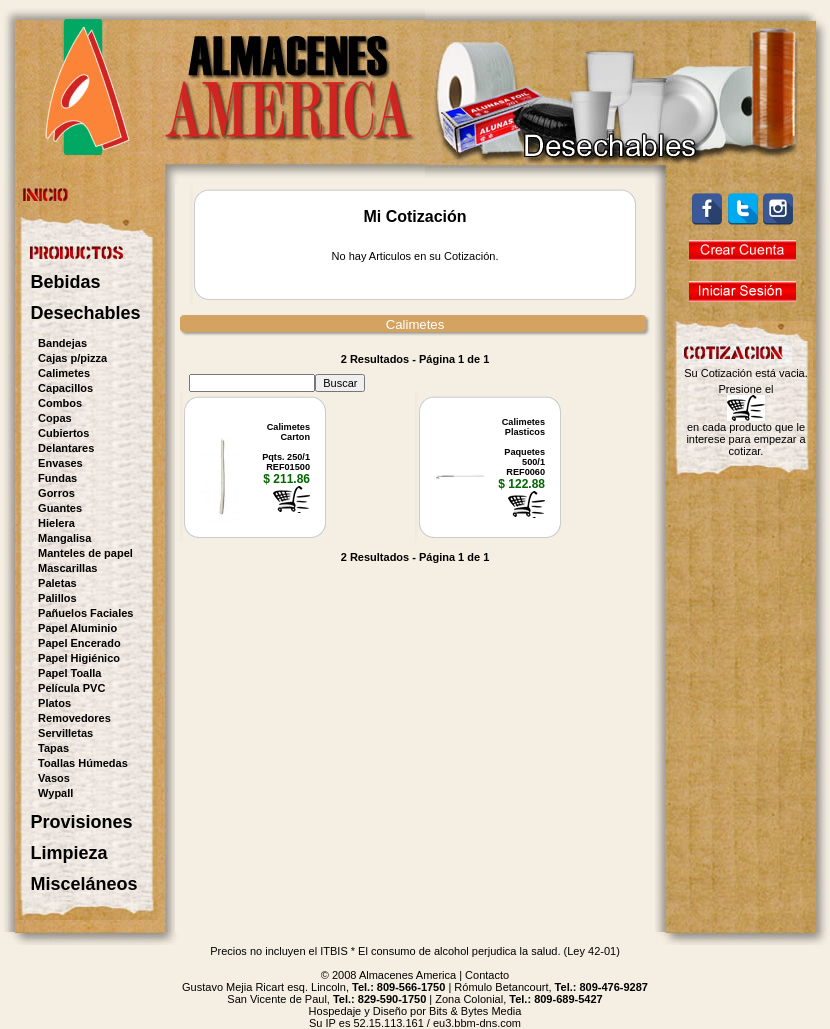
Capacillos (65, 388)
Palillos (57, 598)
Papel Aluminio (77, 628)
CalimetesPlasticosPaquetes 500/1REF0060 (523, 447)
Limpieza (69, 853)
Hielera (56, 523)
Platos (54, 703)
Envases (60, 463)
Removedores (74, 718)
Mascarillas (67, 568)
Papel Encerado (79, 643)
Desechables (86, 313)
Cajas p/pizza (72, 358)
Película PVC (71, 688)
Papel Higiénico (79, 658)
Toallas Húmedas (83, 763)
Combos (60, 403)
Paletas (57, 583)
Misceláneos (84, 884)
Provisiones (82, 822)
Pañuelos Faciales (85, 613)
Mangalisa (64, 538)
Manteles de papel (85, 553)
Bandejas (62, 343)
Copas (55, 418)
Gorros (56, 493)
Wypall (55, 793)
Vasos (54, 778)
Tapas (53, 748)
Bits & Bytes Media (475, 1011)
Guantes (60, 508)
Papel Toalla (69, 673)
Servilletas (65, 733)
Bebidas (66, 282)
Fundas (57, 478)
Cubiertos (63, 433)
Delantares (66, 448)
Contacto (487, 975)
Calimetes (64, 373)
